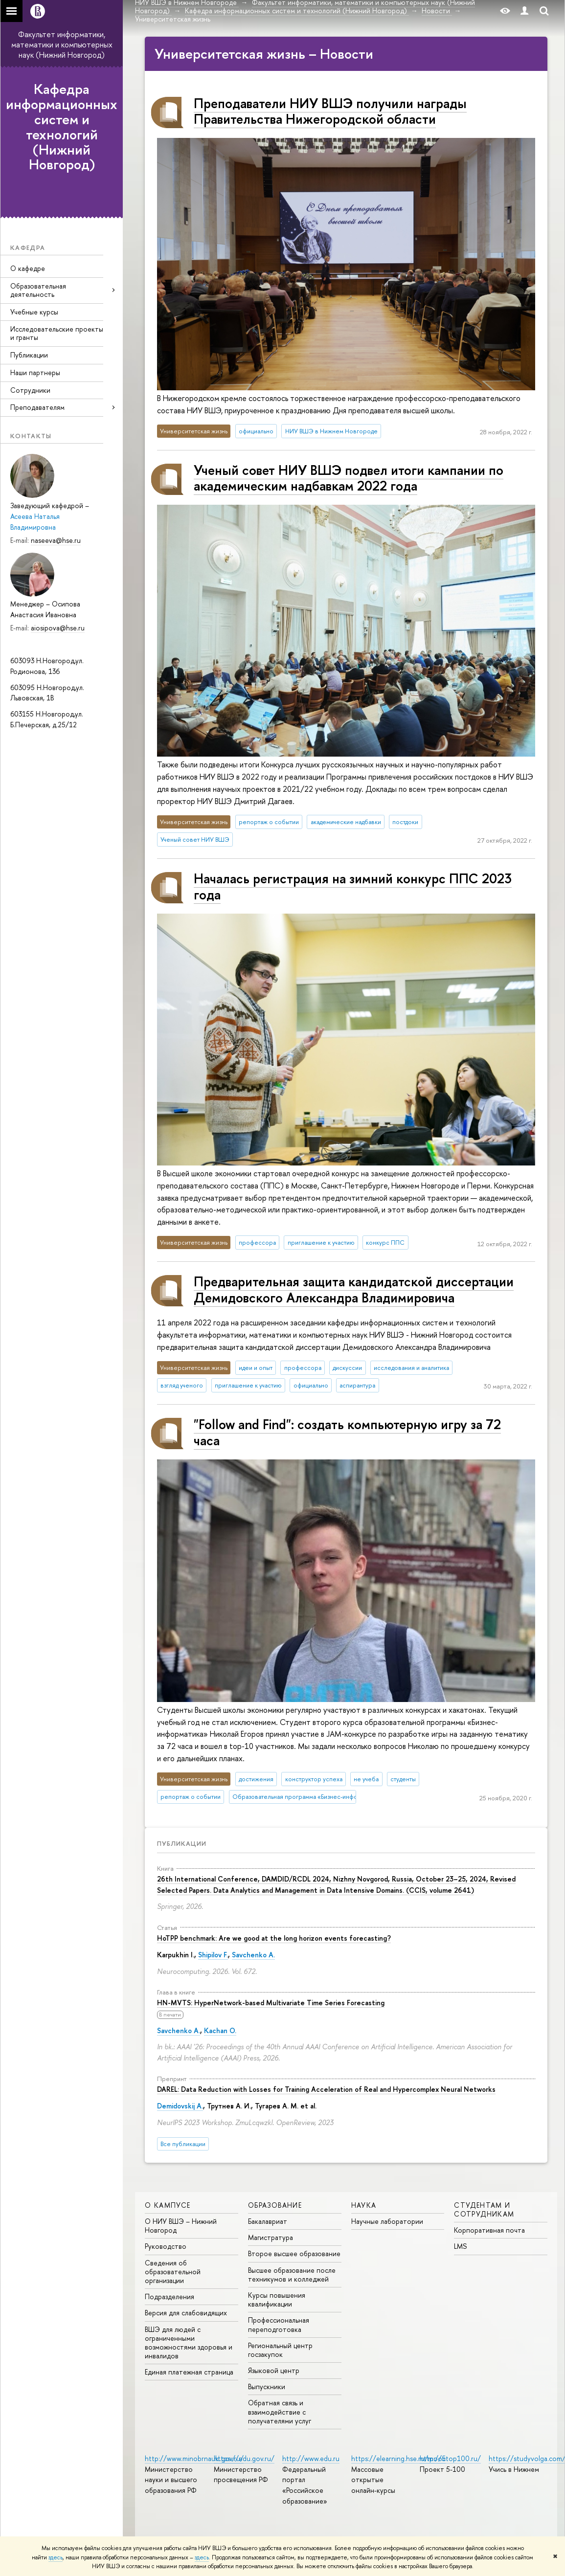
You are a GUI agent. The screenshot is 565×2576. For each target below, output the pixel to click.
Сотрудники (30, 390)
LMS (460, 2246)
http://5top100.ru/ (450, 2458)
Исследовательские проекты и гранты (56, 333)
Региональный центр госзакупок (280, 2350)
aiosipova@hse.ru (58, 627)
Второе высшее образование (294, 2253)
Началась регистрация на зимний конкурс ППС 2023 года (353, 886)
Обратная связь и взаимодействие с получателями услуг (279, 2411)
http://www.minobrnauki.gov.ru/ (194, 2458)
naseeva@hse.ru (56, 540)
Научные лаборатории (387, 2221)
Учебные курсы (34, 311)
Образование (275, 2205)
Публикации (29, 354)
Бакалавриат (267, 2221)
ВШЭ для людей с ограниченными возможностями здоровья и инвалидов (188, 2343)
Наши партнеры (35, 372)
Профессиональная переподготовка (278, 2324)
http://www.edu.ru (310, 2458)
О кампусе (168, 2205)
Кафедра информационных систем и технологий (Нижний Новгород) (61, 127)
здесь (55, 2557)
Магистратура (270, 2237)
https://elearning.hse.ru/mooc (398, 2458)
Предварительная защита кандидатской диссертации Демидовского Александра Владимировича (354, 1289)
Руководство (165, 2246)
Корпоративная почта (489, 2230)
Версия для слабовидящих (186, 2312)
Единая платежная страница (189, 2371)
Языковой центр (273, 2370)
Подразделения (169, 2296)
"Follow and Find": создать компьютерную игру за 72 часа (347, 1432)
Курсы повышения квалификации (276, 2299)
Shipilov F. (213, 1954)
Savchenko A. (253, 1954)
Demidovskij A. (180, 2105)
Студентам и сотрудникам (484, 2209)
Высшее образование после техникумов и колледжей (292, 2274)
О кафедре (27, 268)
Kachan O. (220, 2030)
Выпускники (266, 2386)
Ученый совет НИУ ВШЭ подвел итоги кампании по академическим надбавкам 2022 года (348, 478)
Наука (364, 2205)
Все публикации (182, 2144)
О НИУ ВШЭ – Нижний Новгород (181, 2226)
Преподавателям (37, 407)
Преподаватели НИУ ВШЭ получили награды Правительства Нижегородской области (330, 111)
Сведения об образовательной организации (173, 2271)
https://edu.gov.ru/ (244, 2458)
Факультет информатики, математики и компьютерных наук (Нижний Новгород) (62, 44)
